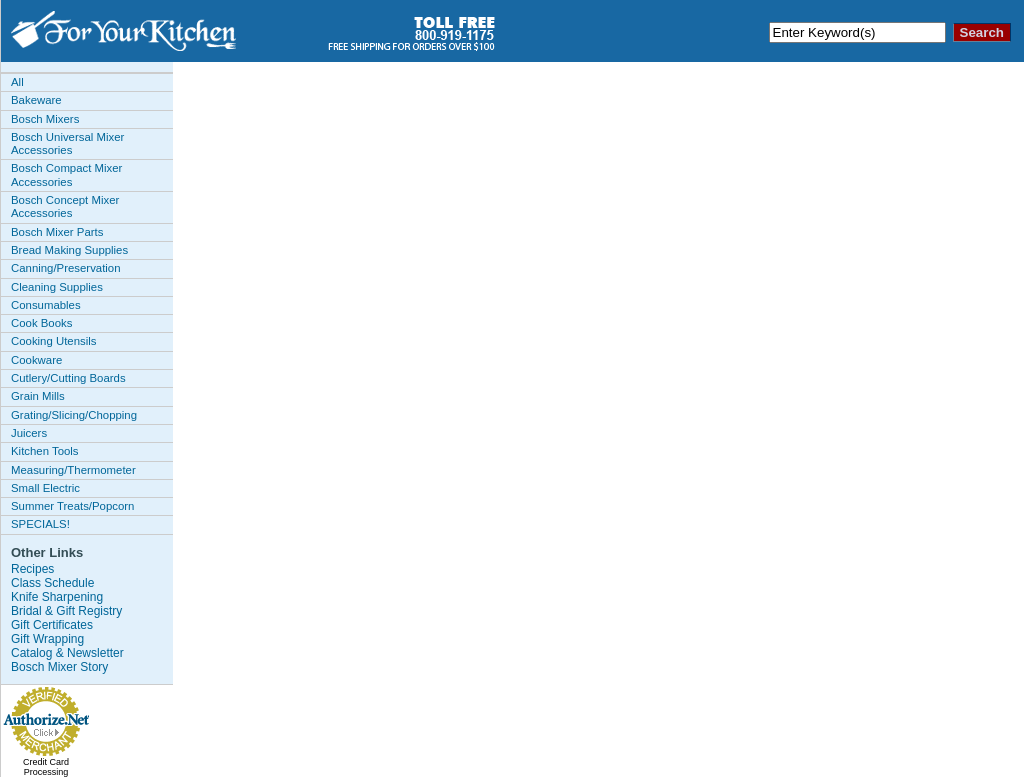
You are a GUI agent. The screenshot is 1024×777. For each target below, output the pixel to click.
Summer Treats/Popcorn (72, 506)
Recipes (32, 569)
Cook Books (41, 323)
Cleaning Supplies (57, 287)
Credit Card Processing (46, 767)
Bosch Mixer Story (59, 667)
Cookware (36, 360)
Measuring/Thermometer (73, 470)
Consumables (46, 305)
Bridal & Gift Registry (66, 611)
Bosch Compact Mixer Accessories (66, 174)
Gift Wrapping (47, 639)
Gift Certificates (52, 625)
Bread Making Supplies (69, 250)
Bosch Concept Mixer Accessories (65, 206)
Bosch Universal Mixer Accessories (67, 143)
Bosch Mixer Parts (57, 232)
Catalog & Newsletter (67, 653)
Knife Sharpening (57, 597)
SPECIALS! (40, 524)
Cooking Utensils (53, 341)
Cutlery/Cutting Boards (68, 378)
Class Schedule (52, 583)
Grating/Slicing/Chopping (74, 415)
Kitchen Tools (45, 451)
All (17, 82)
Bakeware (36, 100)
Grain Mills (38, 396)
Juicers (29, 433)
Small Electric (45, 488)
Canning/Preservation (66, 268)
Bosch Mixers (45, 119)
